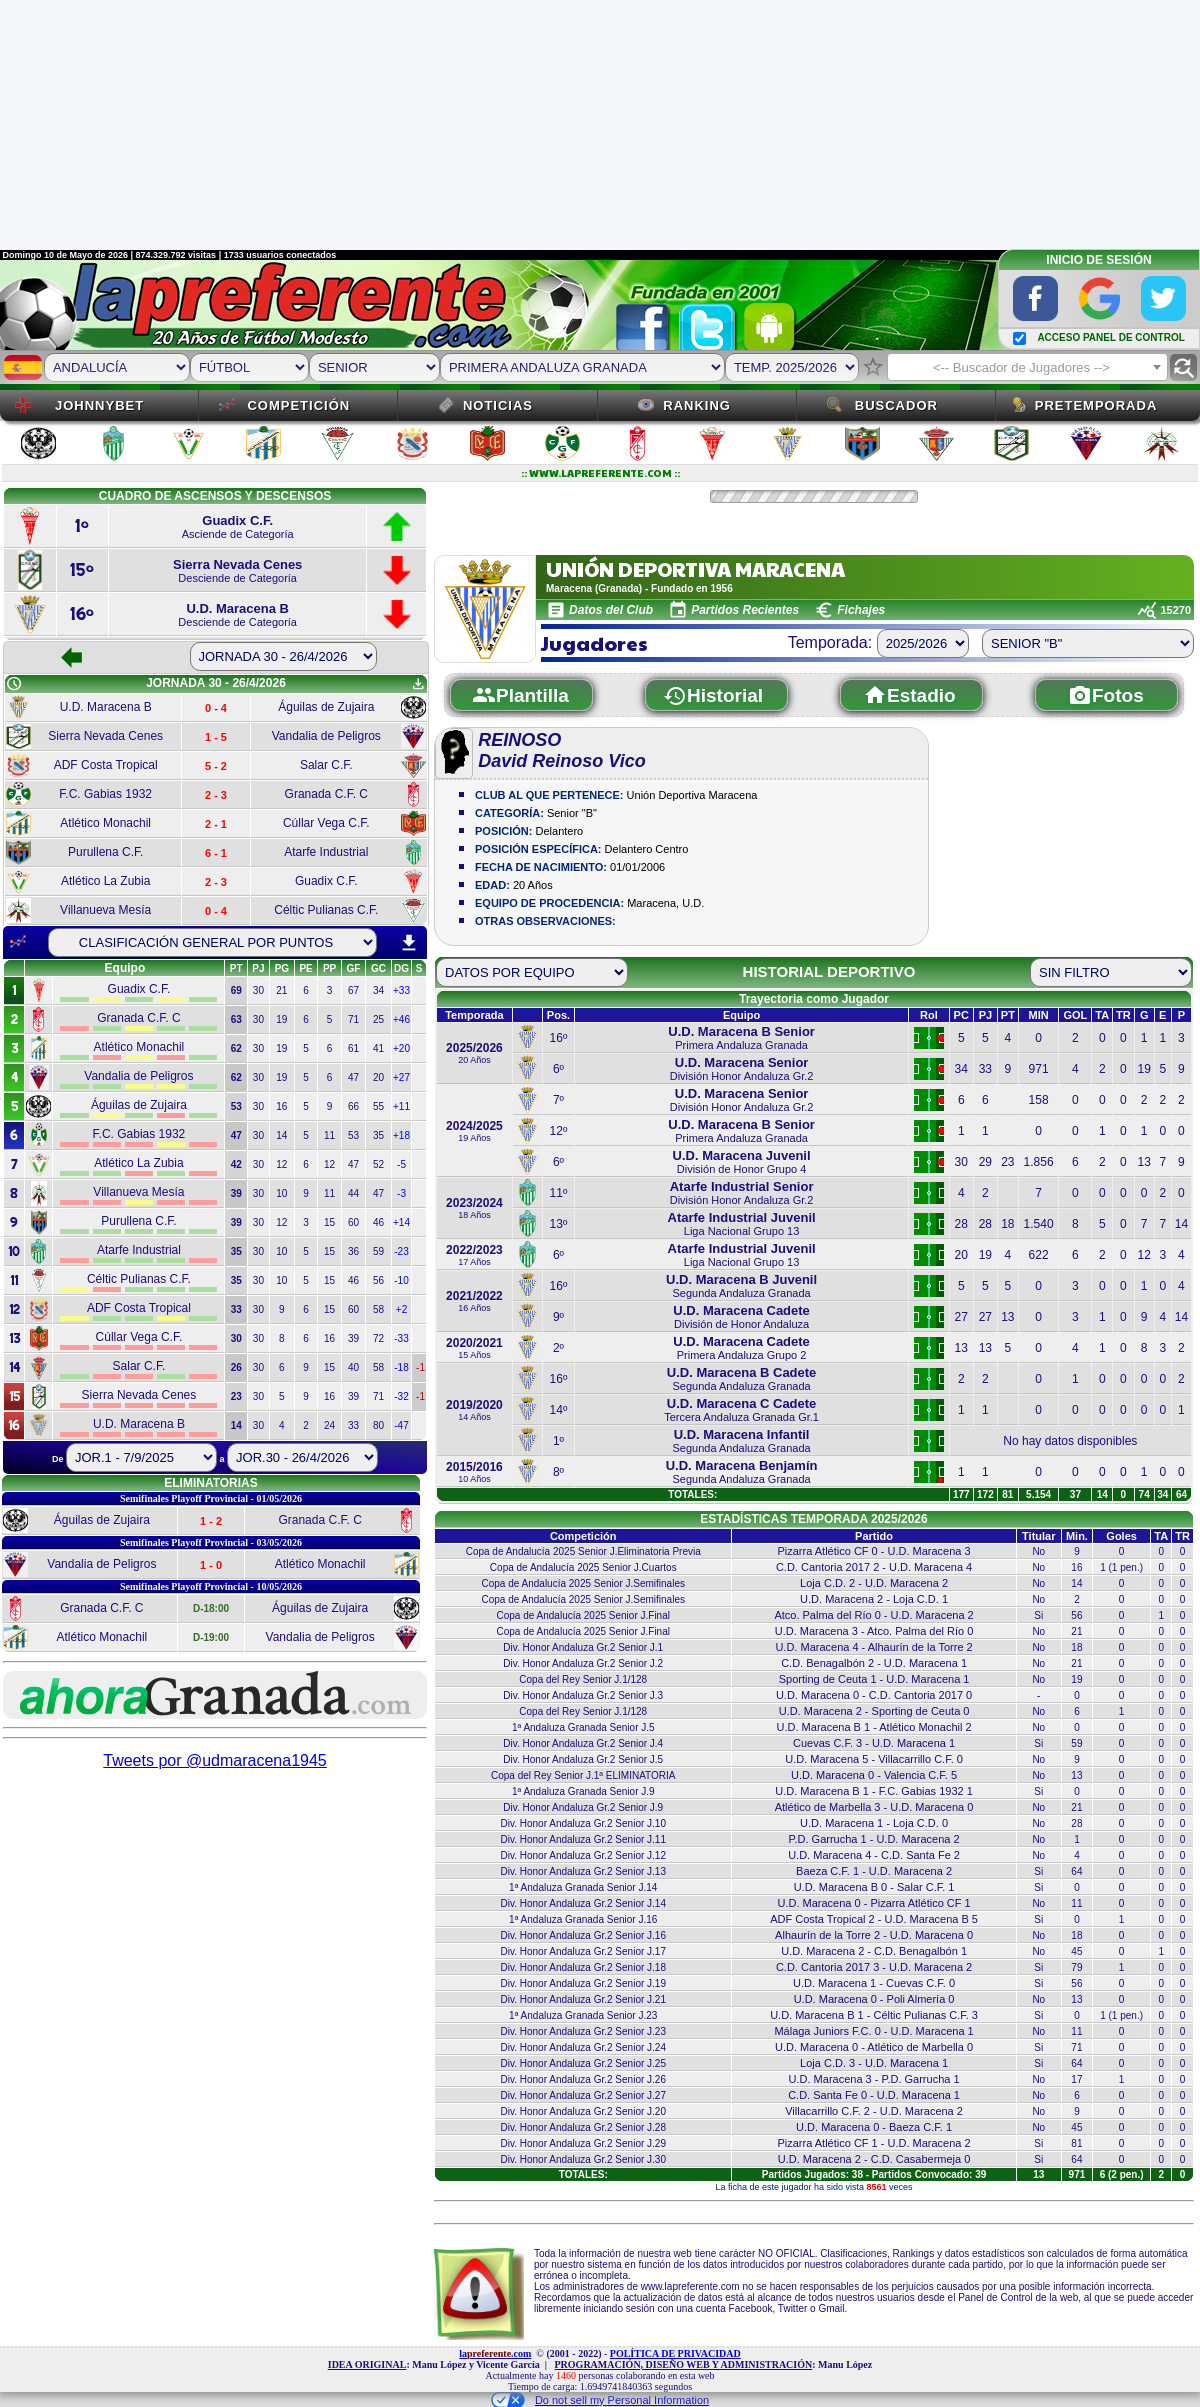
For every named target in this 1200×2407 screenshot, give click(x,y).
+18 (401, 1135)
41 (378, 1048)
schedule (14, 684)
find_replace (1183, 367)
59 (378, 1251)
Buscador (896, 405)
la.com (495, 2353)
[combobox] (1027, 367)
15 (329, 1222)
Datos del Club (611, 610)
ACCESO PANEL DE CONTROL (1110, 337)
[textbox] (1027, 368)
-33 (401, 1338)
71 (353, 1019)
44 (353, 1193)
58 (378, 1309)
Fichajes (861, 610)
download (409, 943)
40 (353, 1367)
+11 (401, 1106)
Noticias (498, 405)
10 (281, 1193)
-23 (401, 1251)
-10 (401, 1280)
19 (281, 1019)
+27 (401, 1077)
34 (378, 990)
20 (378, 1077)
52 (378, 1164)
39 (353, 1338)
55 (378, 1106)
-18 (401, 1367)
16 (281, 1106)
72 (378, 1338)
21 (281, 990)
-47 (401, 1425)
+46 (401, 1019)
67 (353, 990)
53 (353, 1135)
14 (281, 1135)
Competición (298, 405)
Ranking (697, 405)
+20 (401, 1048)
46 (378, 1222)
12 (281, 1164)
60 (353, 1222)
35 (378, 1135)
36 (353, 1251)
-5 (401, 1164)
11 (329, 1135)
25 (378, 1019)
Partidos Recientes (745, 610)
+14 (401, 1222)
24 (329, 1425)
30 (258, 990)
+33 (401, 990)
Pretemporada (1096, 405)
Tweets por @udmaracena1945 (214, 1760)
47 (353, 1077)
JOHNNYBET (99, 405)
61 (353, 1048)
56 (378, 1280)
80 (378, 1425)
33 (353, 1425)
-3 (401, 1193)
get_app (418, 684)
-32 (401, 1396)
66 (353, 1106)
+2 (401, 1309)
